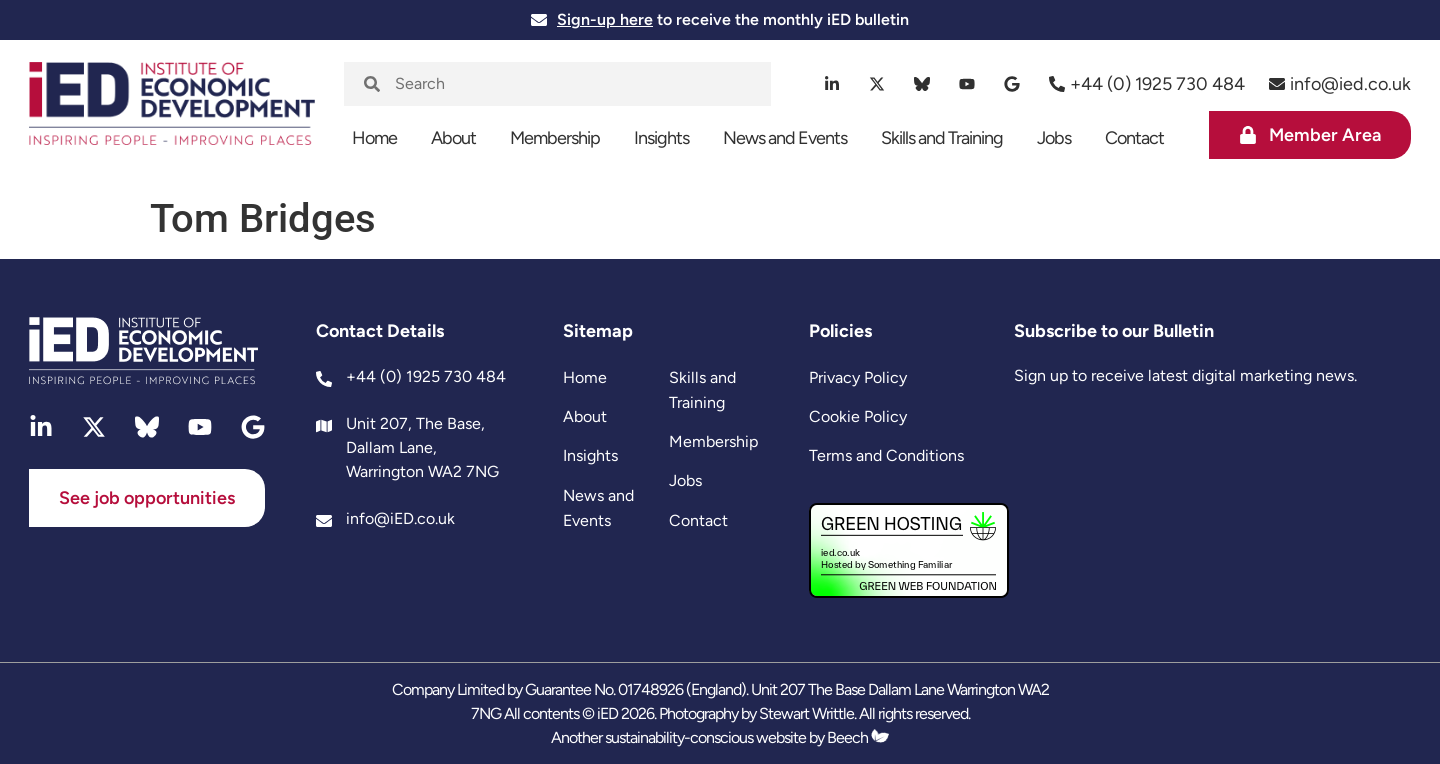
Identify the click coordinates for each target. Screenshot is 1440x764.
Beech (858, 737)
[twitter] (877, 84)
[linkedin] (832, 84)
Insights (661, 138)
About (453, 138)
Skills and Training (942, 138)
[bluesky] (922, 84)
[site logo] (172, 114)
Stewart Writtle (806, 713)
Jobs (1054, 138)
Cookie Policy (858, 416)
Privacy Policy (858, 377)
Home (374, 138)
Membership (555, 138)
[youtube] (967, 84)
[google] (1012, 84)
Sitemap (598, 331)
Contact (1134, 138)
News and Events (785, 138)
